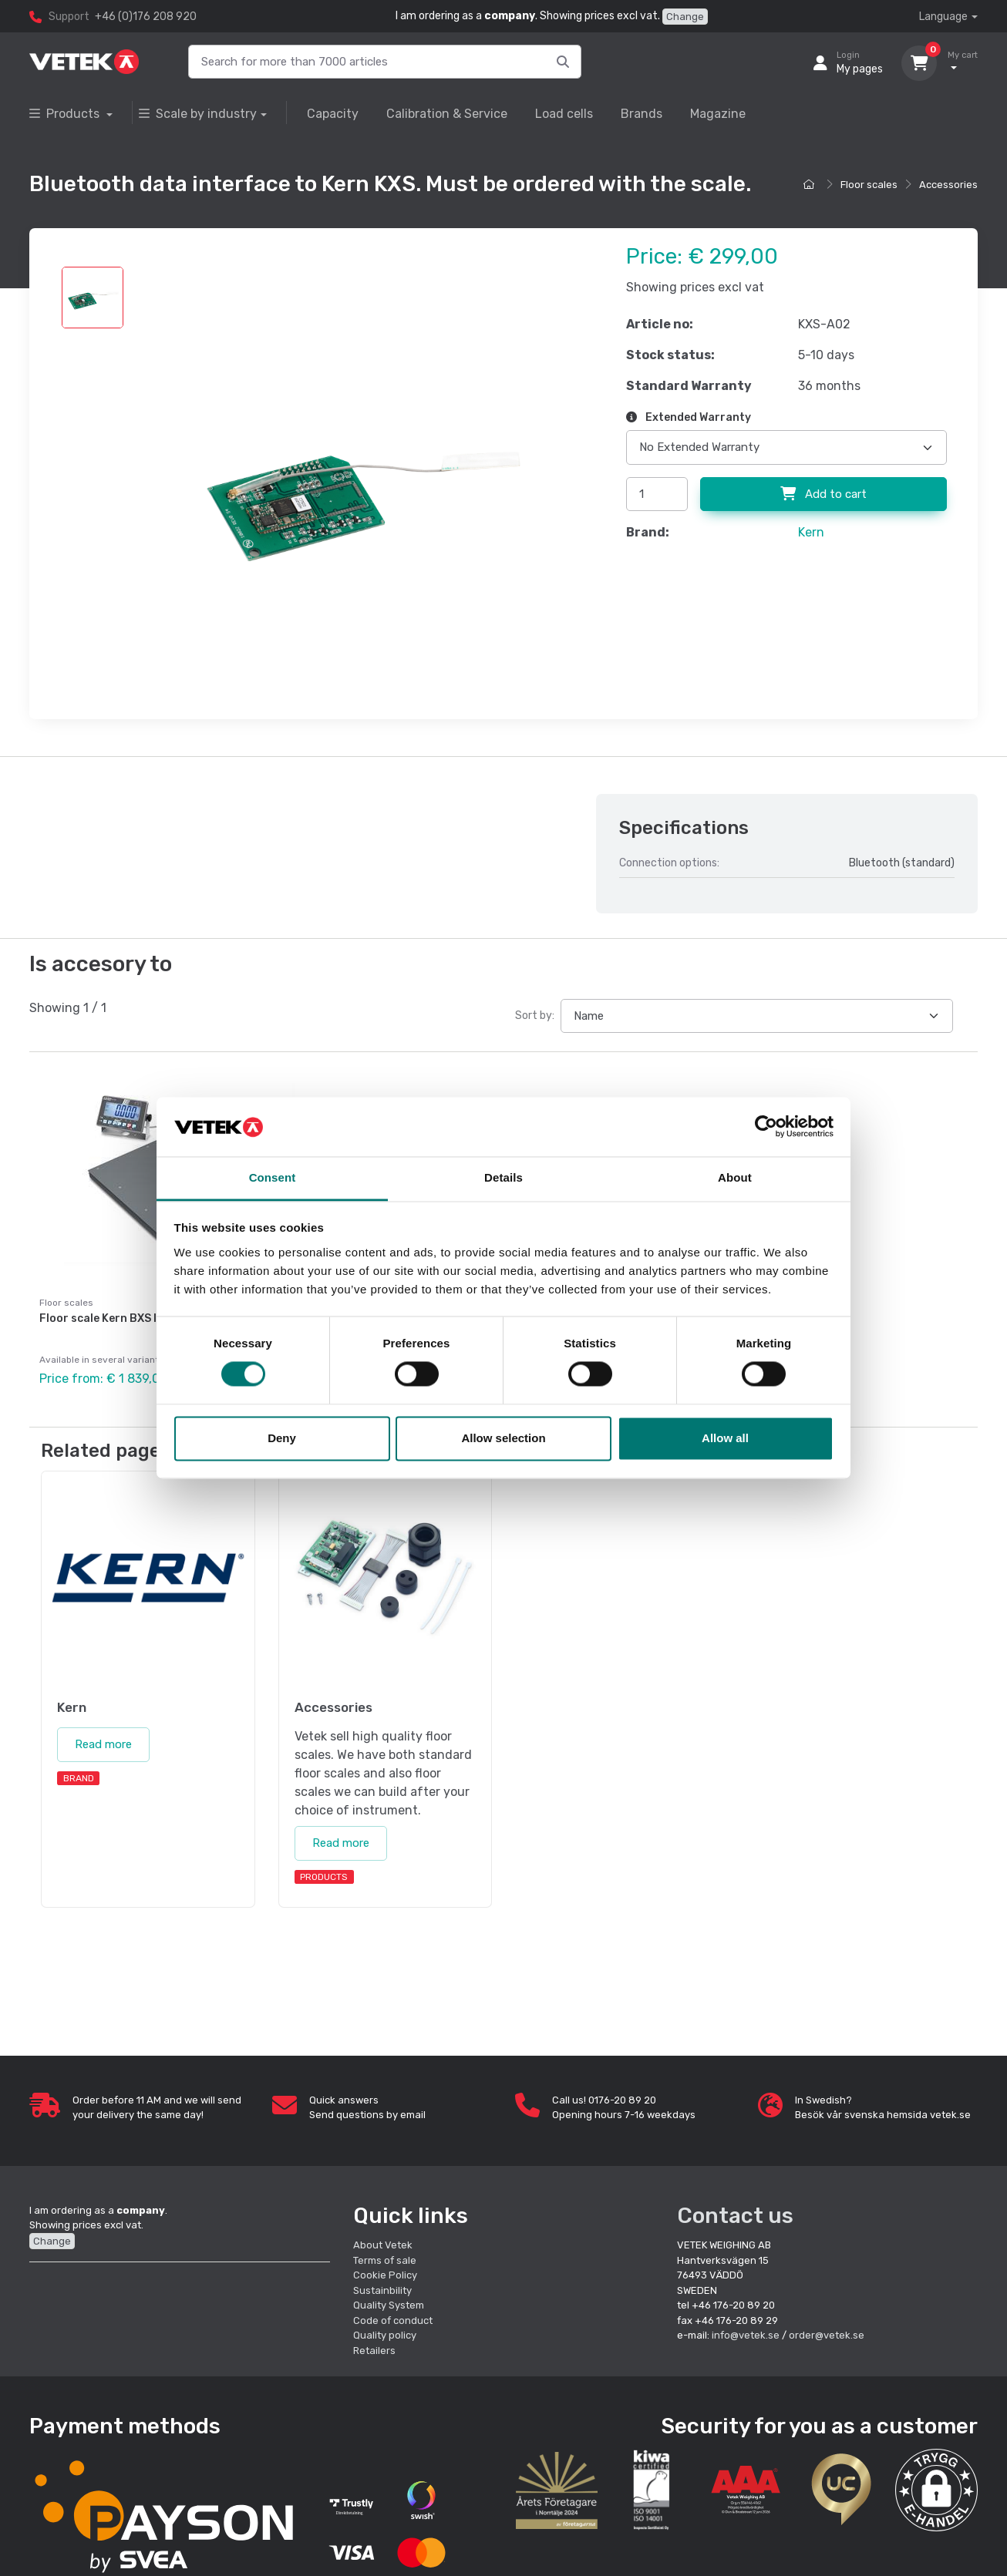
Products (66, 113)
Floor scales (869, 184)
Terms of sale (384, 2259)
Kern (811, 532)
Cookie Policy (385, 2274)
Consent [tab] (272, 1177)
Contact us (735, 2214)
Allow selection (503, 1437)
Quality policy (384, 2334)
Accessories (948, 184)
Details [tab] (503, 1177)
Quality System (388, 2304)
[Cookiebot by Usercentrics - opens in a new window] (766, 1126)
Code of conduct (393, 2319)
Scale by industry (198, 113)
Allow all (725, 1437)
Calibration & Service (446, 113)
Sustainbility (383, 2289)
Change (685, 16)
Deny (282, 1437)
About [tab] (735, 1177)
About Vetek (383, 2244)
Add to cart (823, 494)
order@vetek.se (826, 2334)
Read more (103, 1743)
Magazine (718, 113)
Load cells (564, 113)
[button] (936, 2488)
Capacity (333, 113)
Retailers (374, 2349)
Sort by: (534, 1015)
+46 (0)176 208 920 (146, 16)
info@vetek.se (746, 2334)
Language (943, 16)
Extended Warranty (688, 417)
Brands (641, 113)
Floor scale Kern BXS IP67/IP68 (123, 1318)
